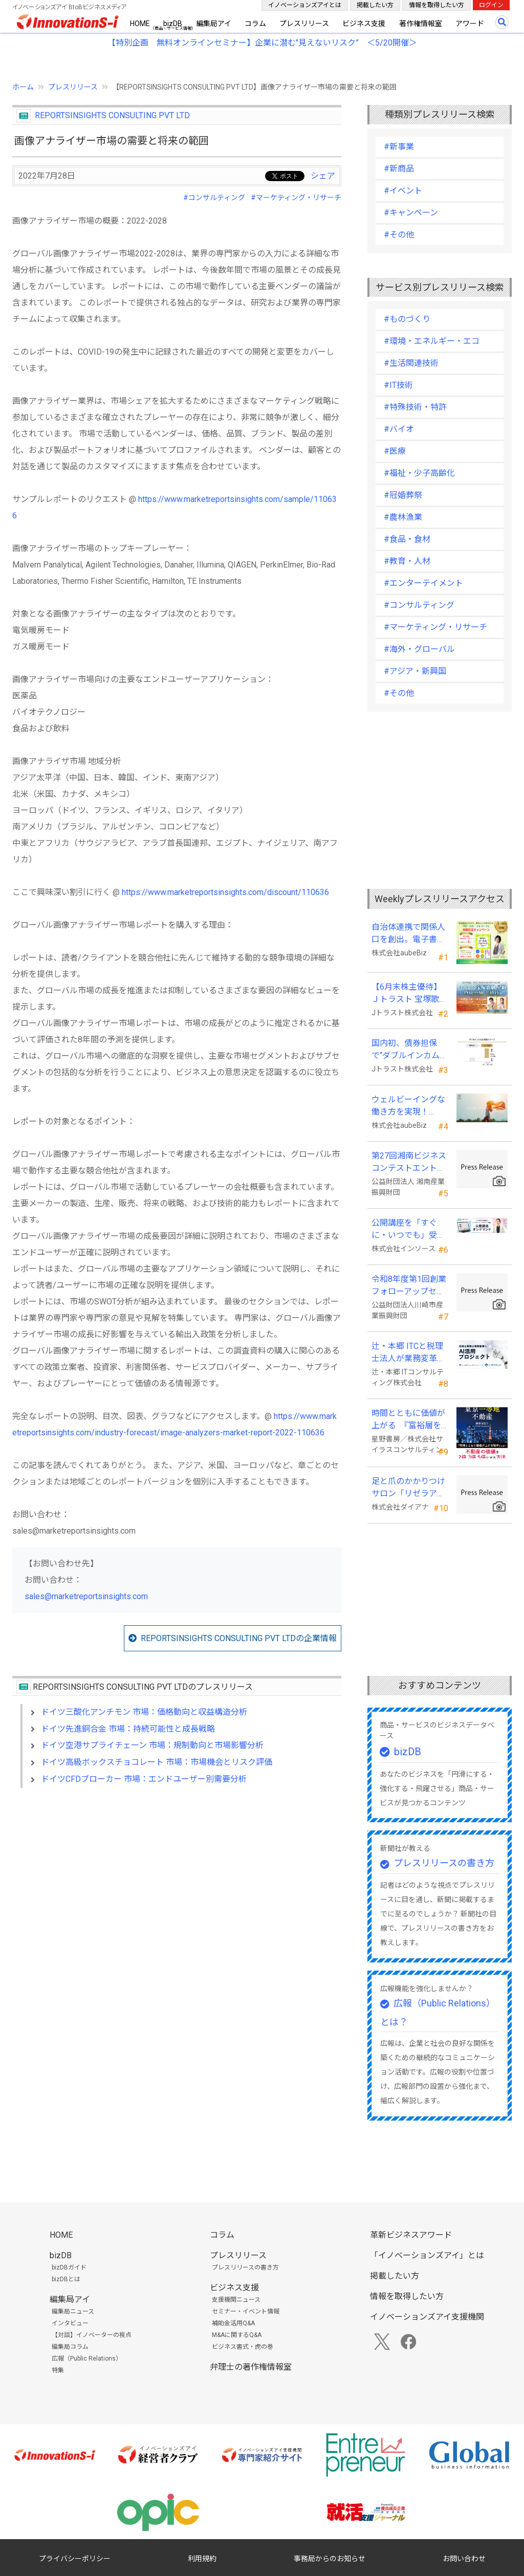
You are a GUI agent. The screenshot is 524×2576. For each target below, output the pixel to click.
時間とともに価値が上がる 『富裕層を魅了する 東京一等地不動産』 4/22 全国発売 (409, 1420)
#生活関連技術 (411, 363)
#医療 (395, 451)
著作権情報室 (420, 23)
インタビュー (70, 2323)
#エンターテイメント (423, 583)
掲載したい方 (375, 5)
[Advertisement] (176, 1884)
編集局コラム (70, 2346)
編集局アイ (213, 23)
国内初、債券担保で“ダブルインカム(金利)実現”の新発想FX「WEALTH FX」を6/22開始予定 (408, 1050)
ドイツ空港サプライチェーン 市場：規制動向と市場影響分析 (152, 1745)
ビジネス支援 (363, 23)
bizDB (172, 23)
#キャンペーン (411, 212)
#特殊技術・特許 (415, 407)
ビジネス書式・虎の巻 (242, 2346)
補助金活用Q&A (233, 2323)
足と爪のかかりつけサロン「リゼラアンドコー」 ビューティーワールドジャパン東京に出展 (409, 1488)
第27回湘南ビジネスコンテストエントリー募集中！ (409, 1162)
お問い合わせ (464, 2559)
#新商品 (399, 168)
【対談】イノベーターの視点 (92, 2335)
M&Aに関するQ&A (236, 2335)
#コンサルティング (214, 197)
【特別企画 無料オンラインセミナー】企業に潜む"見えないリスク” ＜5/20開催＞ (262, 43)
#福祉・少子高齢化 (419, 473)
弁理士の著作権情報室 (251, 2367)
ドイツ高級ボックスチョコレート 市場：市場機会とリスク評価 (156, 1762)
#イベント (403, 190)
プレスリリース (304, 23)
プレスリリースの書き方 (444, 1863)
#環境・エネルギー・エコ (431, 341)
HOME (140, 23)
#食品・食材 (407, 539)
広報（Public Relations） (87, 2358)
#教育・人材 (407, 561)
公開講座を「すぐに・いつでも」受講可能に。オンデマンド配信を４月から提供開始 (408, 1229)
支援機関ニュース (236, 2299)
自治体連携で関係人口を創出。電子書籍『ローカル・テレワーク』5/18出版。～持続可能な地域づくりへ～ (409, 934)
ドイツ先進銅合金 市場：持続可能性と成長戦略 (128, 1729)
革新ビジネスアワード (411, 2235)
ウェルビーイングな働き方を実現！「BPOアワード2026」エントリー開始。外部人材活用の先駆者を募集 (409, 1106)
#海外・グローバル (419, 649)
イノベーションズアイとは (304, 5)
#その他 (399, 234)
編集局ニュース (73, 2311)
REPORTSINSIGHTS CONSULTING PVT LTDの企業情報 (239, 1638)
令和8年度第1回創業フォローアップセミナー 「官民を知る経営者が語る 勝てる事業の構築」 (409, 1286)
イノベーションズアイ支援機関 (427, 2317)
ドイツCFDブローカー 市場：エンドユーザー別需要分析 (144, 1779)
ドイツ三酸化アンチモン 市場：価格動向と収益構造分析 (144, 1712)
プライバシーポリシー (75, 2559)
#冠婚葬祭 (403, 495)
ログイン (491, 5)
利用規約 (202, 2559)
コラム (255, 23)
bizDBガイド (69, 2267)
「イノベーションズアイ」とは (427, 2255)
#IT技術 (398, 385)
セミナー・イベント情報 (245, 2311)
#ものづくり (407, 319)
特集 (58, 2370)
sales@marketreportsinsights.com (86, 1596)
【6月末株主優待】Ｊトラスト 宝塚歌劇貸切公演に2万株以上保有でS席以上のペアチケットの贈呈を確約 (409, 994)
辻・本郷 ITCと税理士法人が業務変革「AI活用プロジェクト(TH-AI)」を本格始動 (409, 1353)
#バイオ (399, 429)
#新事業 (399, 146)
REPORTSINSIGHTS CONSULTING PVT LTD (112, 115)
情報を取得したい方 (436, 5)
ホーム (23, 87)
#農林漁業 (403, 517)
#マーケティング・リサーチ (296, 197)
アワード (469, 23)
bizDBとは (66, 2279)
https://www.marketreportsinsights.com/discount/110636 (225, 892)
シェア (323, 176)
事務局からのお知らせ (329, 2559)
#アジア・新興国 (415, 671)
